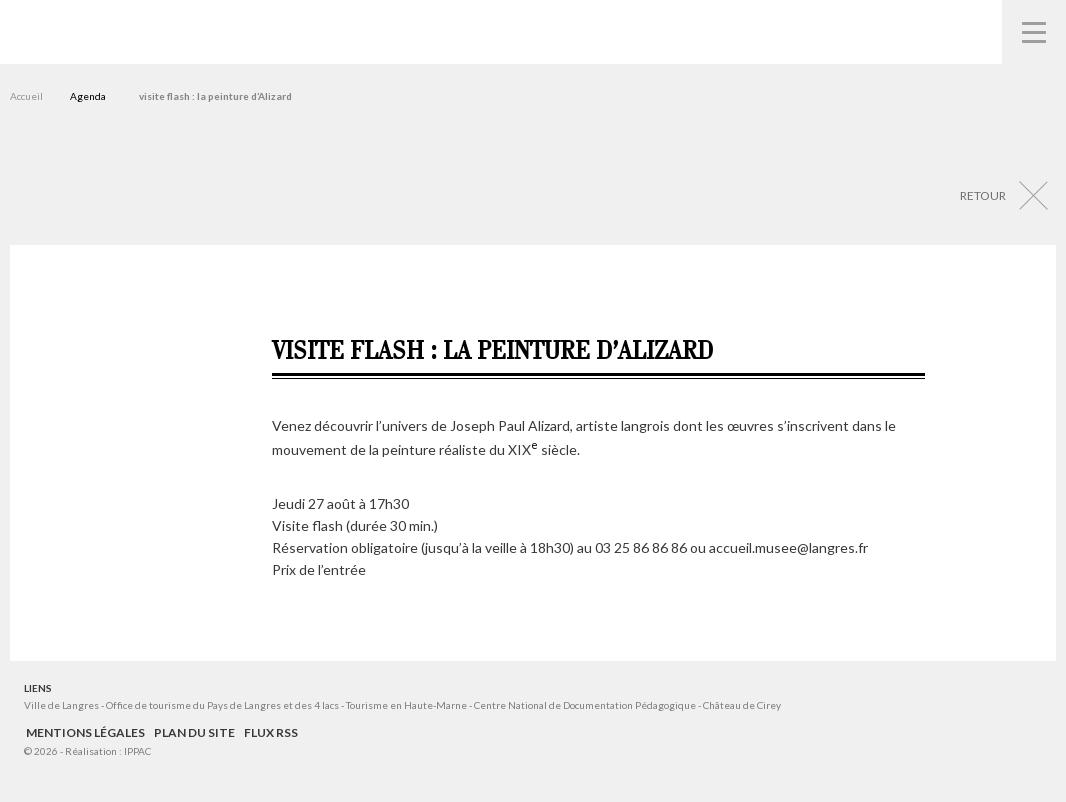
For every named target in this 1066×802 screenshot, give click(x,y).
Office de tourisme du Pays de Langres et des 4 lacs (223, 705)
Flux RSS (271, 732)
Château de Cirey (742, 705)
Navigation (1034, 32)
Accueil (26, 96)
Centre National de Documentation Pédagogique (585, 705)
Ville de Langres (61, 705)
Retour (983, 195)
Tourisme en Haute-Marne (406, 705)
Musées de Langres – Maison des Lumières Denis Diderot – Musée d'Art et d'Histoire (50, 30)
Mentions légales (85, 732)
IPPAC (137, 751)
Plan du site (194, 732)
